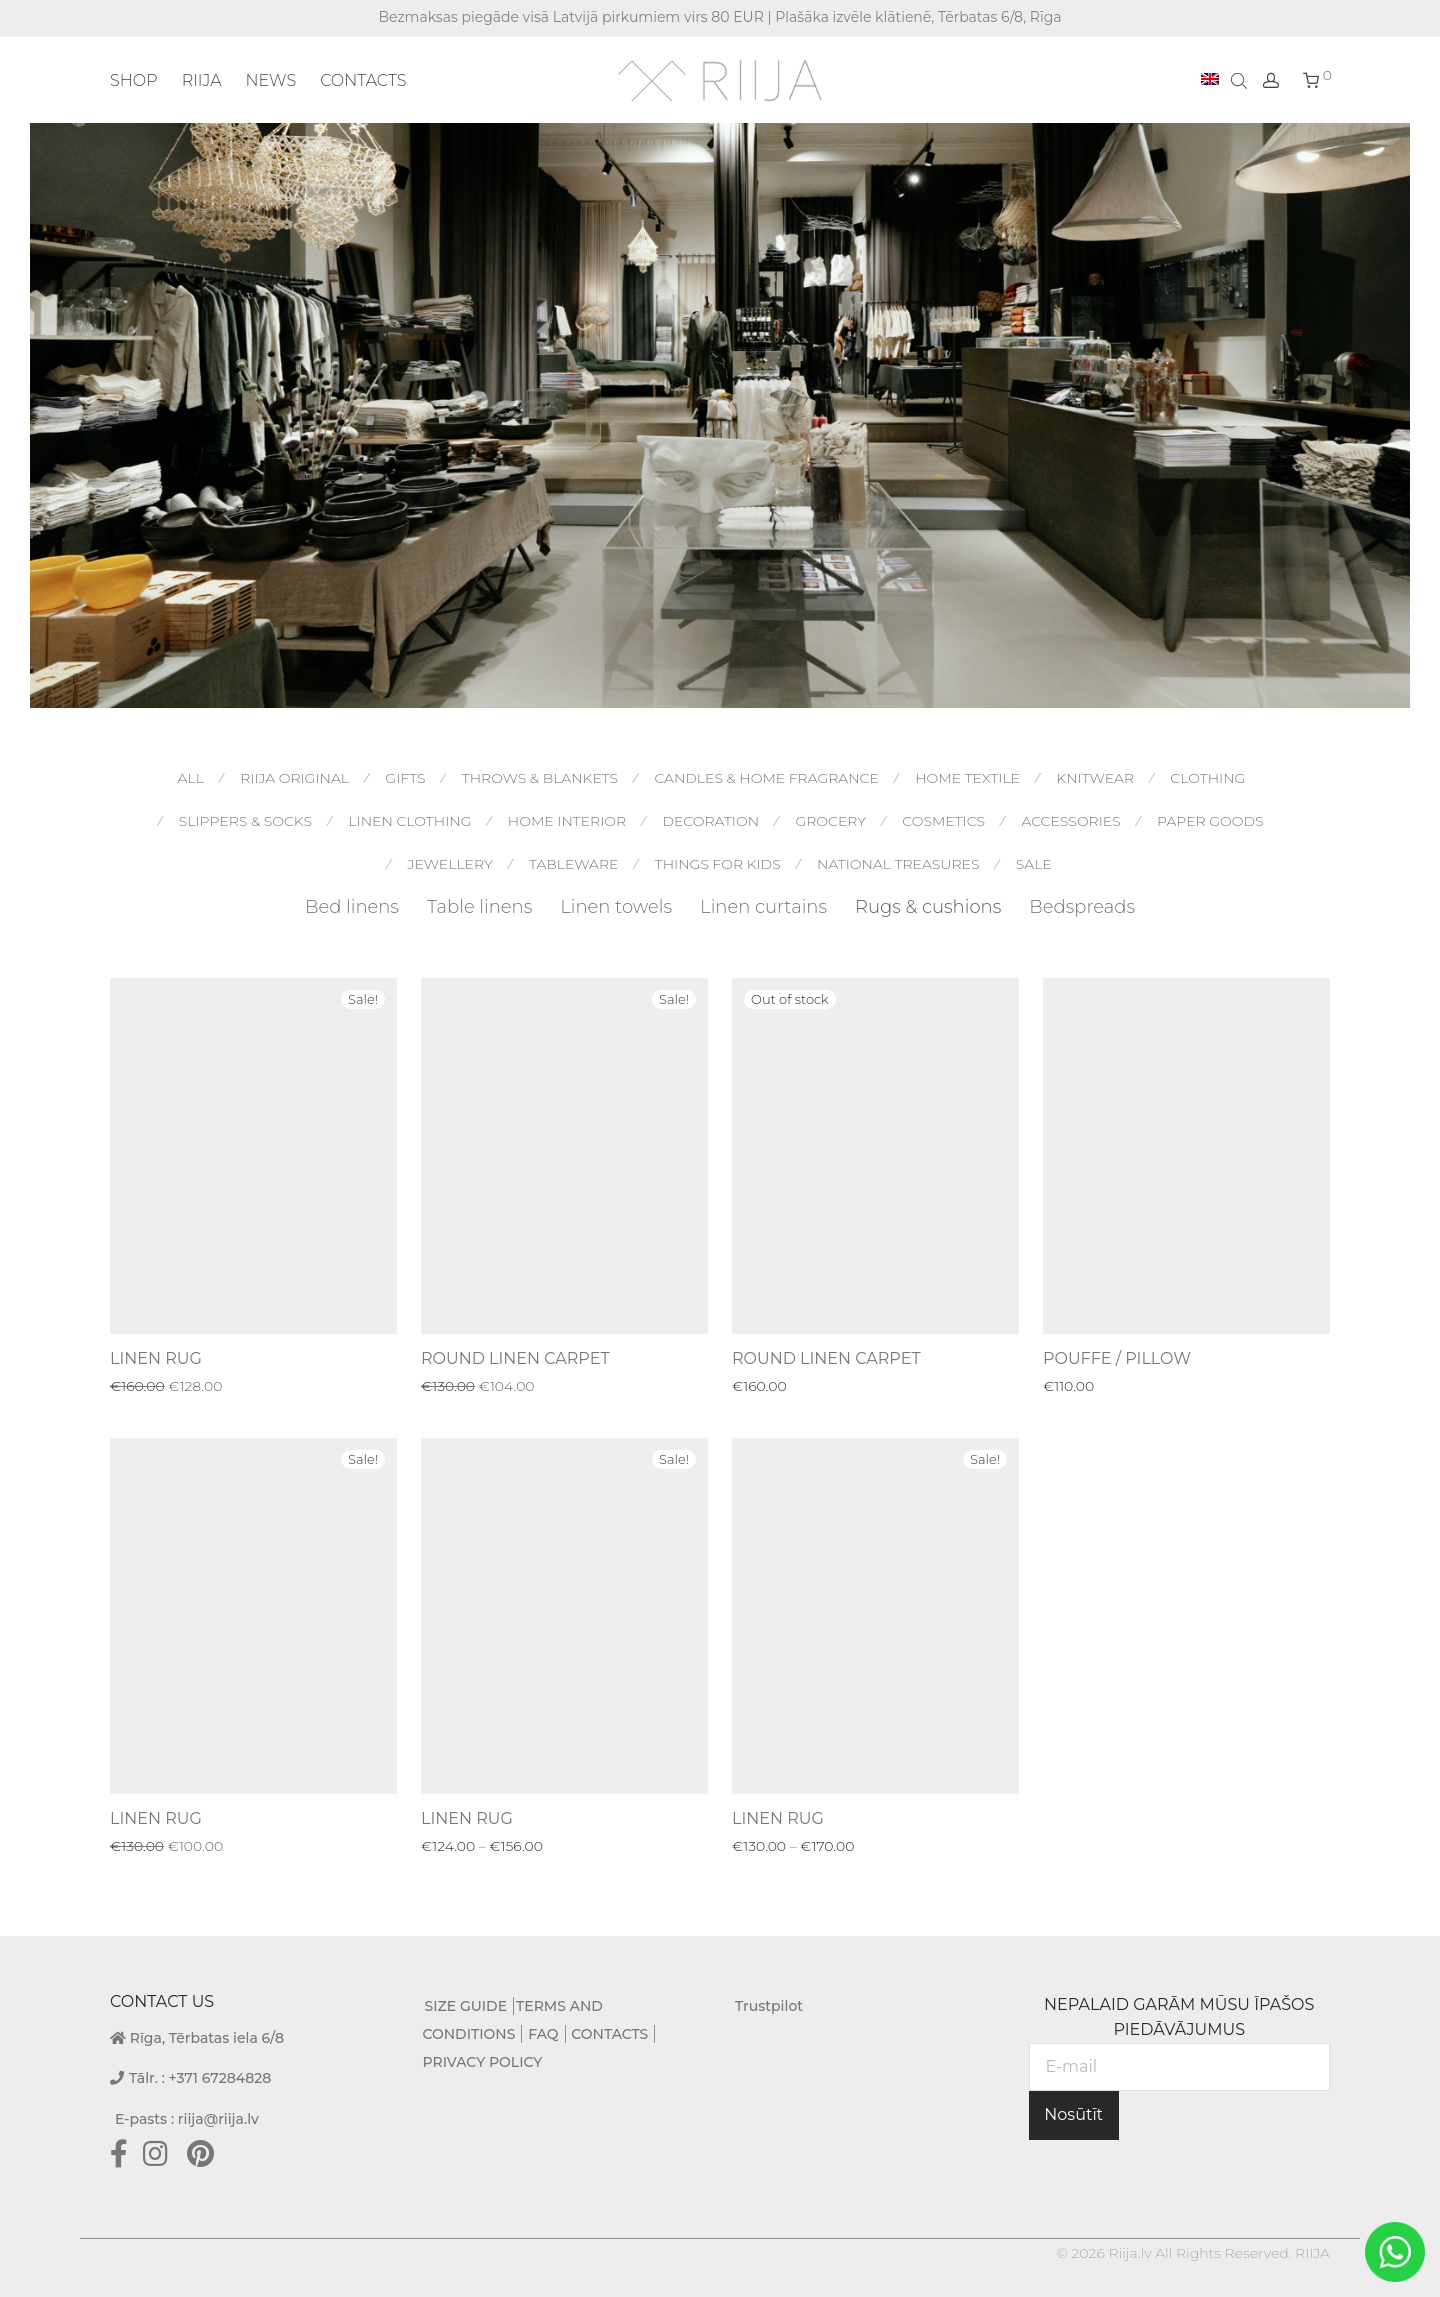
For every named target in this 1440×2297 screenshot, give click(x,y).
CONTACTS (363, 80)
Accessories (1070, 821)
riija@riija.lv (218, 2119)
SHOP (134, 80)
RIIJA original (294, 778)
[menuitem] (1210, 80)
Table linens (479, 907)
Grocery (830, 821)
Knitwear (1095, 778)
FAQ (543, 2034)
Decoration (710, 821)
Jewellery (450, 864)
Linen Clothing (409, 821)
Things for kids (718, 864)
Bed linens (352, 907)
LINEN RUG (156, 1358)
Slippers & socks (245, 821)
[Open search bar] (1241, 80)
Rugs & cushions (928, 907)
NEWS (270, 80)
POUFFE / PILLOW (1117, 1358)
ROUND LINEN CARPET (515, 1358)
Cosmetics (943, 821)
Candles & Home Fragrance (766, 778)
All (191, 778)
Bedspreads (1082, 907)
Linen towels (616, 907)
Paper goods (1210, 821)
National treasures (898, 864)
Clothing (1207, 778)
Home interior (567, 821)
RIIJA (202, 80)
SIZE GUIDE (466, 2006)
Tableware (573, 864)
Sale (1034, 864)
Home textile (967, 778)
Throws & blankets (540, 778)
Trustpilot (769, 2006)
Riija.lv (1129, 2253)
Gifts (405, 778)
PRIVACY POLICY (483, 2062)
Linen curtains (763, 907)
